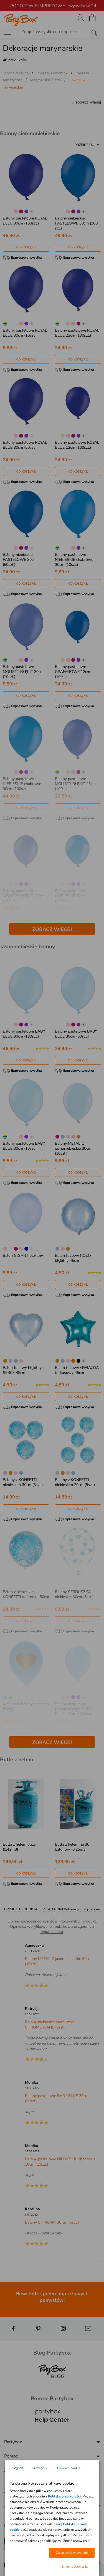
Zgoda (19, 2468)
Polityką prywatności (64, 2496)
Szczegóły (39, 2468)
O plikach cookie (67, 2468)
